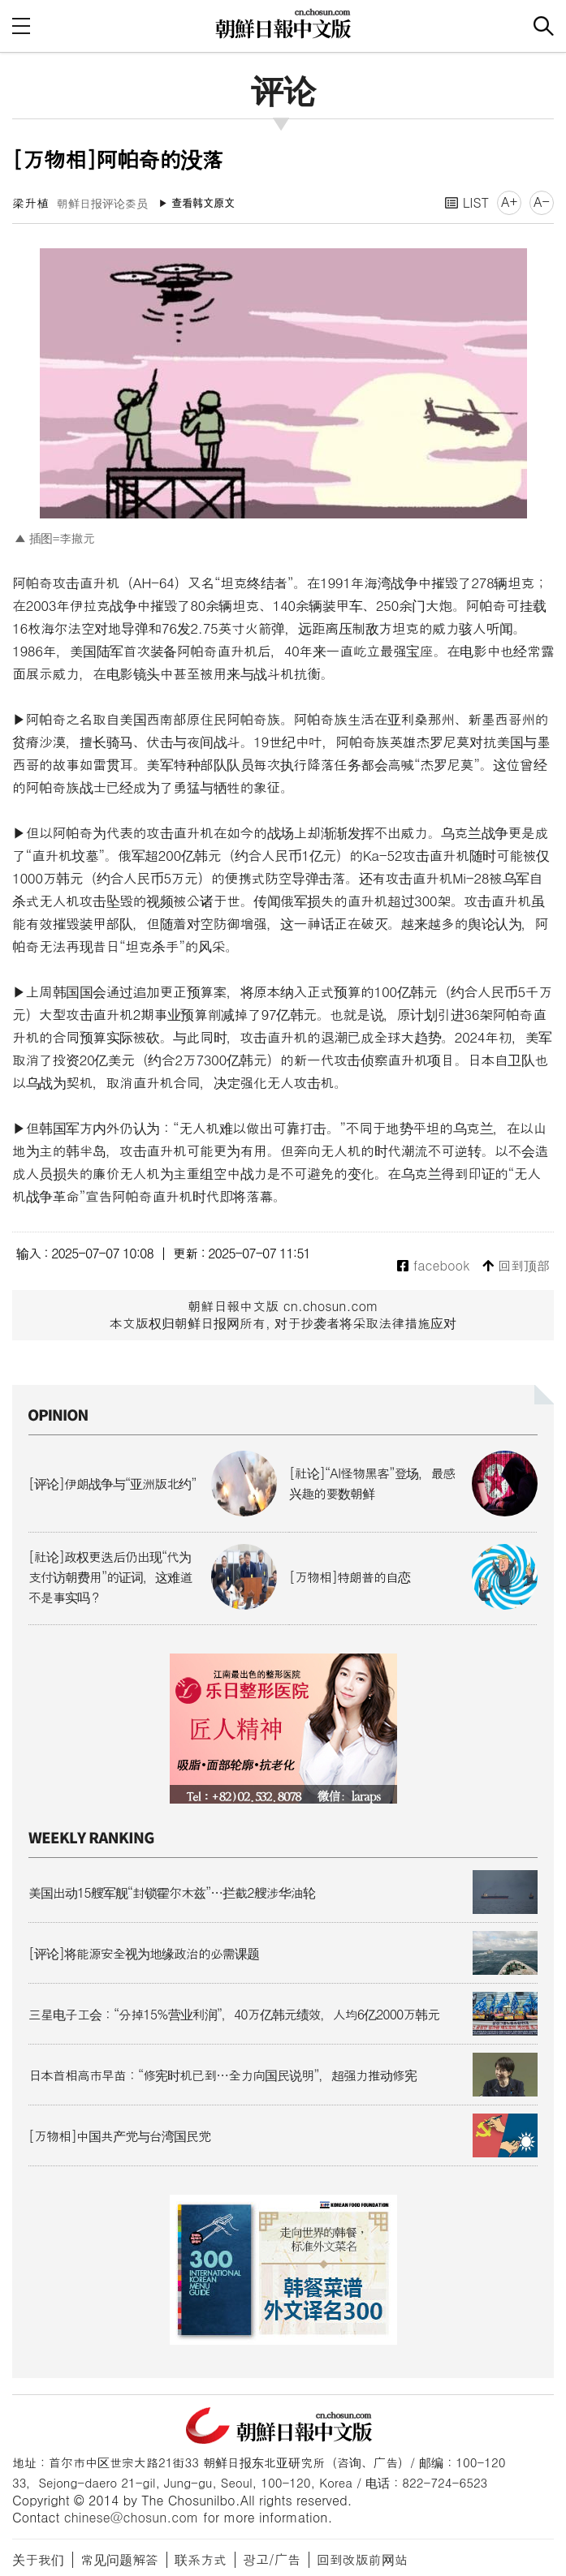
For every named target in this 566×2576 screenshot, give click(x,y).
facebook (433, 1266)
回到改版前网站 (362, 2559)
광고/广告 (271, 2559)
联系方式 (201, 2559)
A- (542, 201)
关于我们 (38, 2559)
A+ (509, 201)
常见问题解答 (119, 2559)
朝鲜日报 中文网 (283, 23)
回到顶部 (516, 1266)
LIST (467, 202)
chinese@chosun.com (131, 2517)
